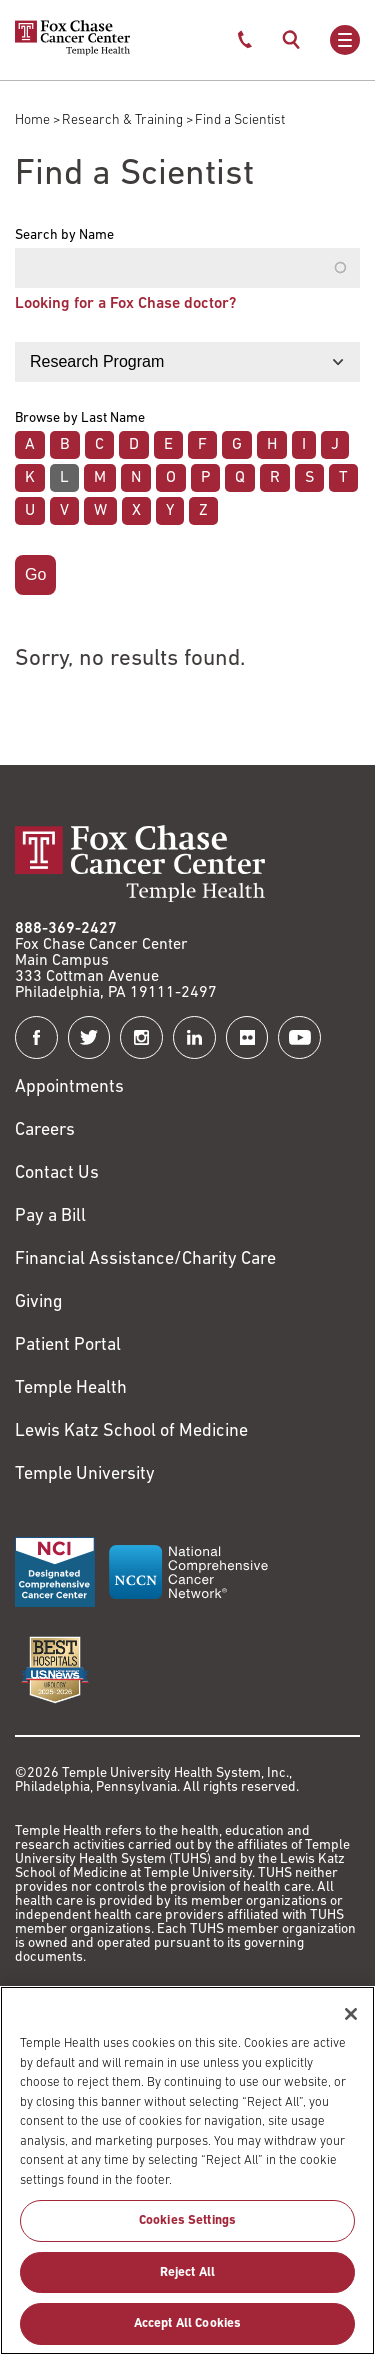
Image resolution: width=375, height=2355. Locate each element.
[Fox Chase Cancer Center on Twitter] (89, 1037)
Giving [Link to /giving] (39, 1302)
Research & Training (122, 120)
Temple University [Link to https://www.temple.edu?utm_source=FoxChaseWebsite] (85, 1474)
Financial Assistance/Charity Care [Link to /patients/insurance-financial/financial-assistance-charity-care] (145, 1259)
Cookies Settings (187, 2232)
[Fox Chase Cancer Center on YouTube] (299, 1037)
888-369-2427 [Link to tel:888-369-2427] (66, 929)
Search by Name (64, 236)
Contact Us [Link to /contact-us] (57, 1173)
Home (32, 120)
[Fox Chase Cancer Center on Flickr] (247, 1037)
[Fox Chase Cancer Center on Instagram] (141, 1037)
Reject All (187, 2283)
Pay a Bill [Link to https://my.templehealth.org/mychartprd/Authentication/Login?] (50, 1216)
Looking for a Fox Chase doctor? (125, 304)
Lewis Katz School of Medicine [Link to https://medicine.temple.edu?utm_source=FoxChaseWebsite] (131, 1431)
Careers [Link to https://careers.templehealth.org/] (45, 1130)
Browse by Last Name (80, 419)
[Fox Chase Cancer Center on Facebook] (36, 1037)
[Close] (351, 2026)
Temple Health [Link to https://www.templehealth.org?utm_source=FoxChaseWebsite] (71, 1388)
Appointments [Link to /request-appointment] (69, 1087)
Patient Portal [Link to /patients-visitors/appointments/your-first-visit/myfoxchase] (68, 1345)
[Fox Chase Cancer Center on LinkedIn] (194, 1037)
